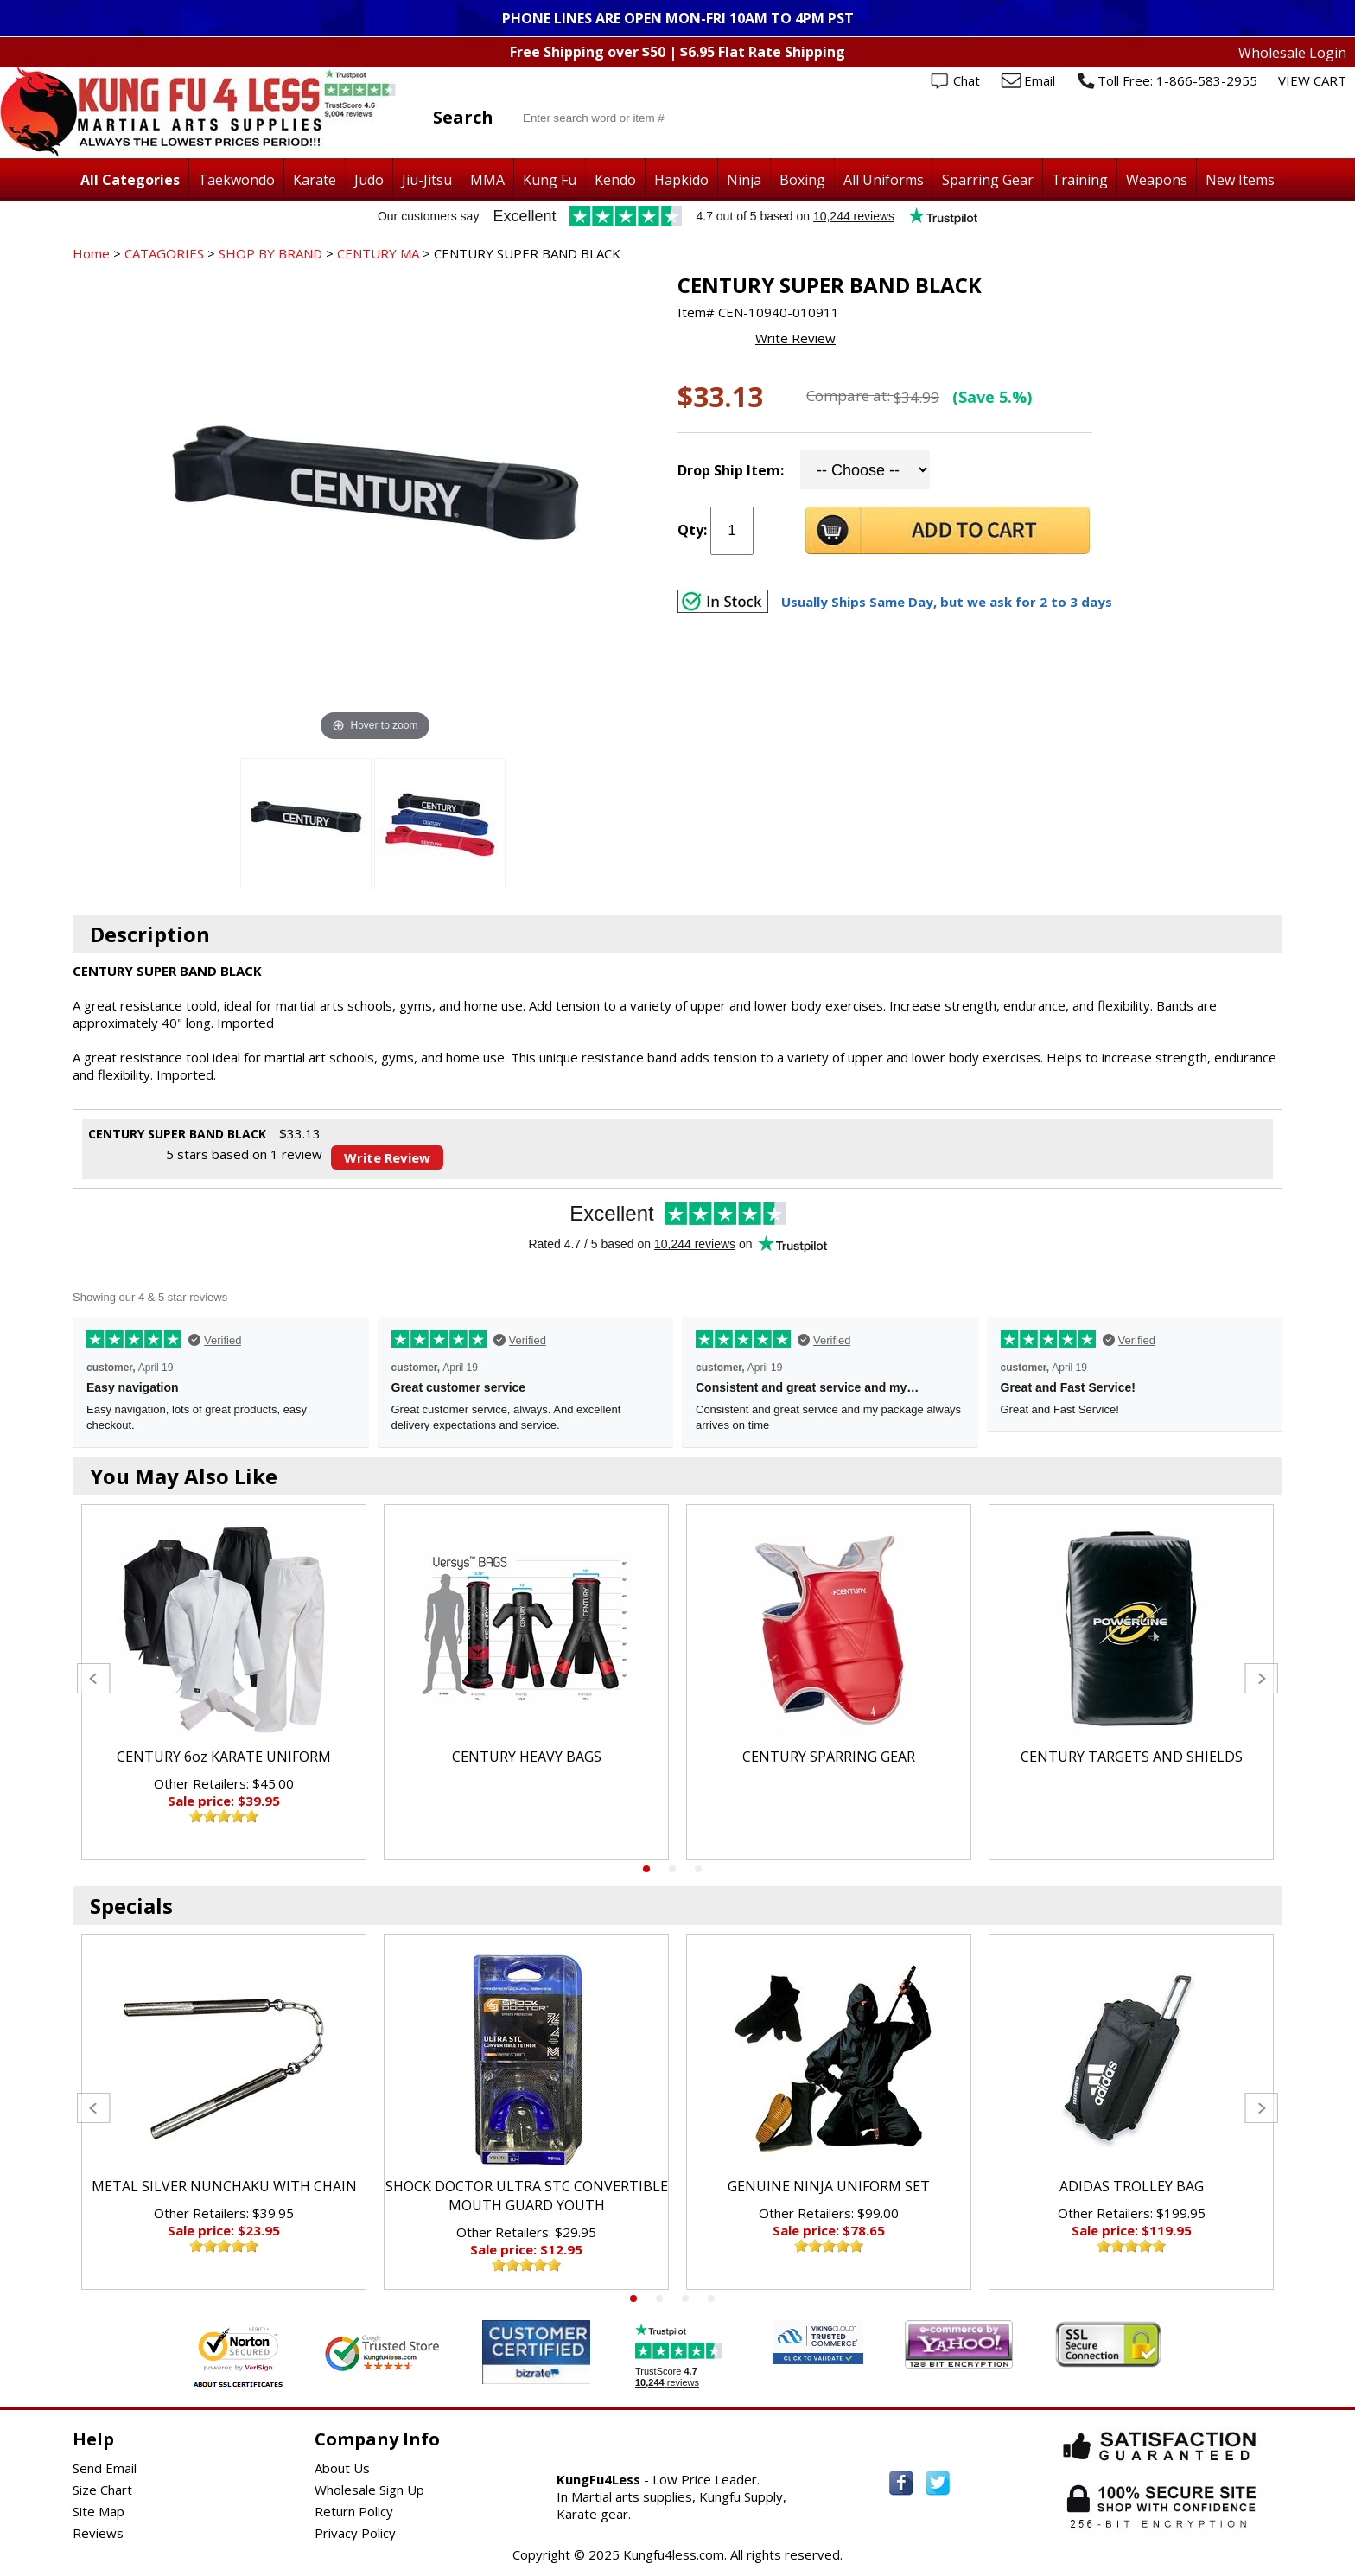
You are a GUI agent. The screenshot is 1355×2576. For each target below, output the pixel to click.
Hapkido (681, 179)
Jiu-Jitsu (427, 179)
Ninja (744, 179)
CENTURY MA (378, 253)
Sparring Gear (988, 179)
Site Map (98, 2511)
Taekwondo (236, 179)
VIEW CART (1312, 80)
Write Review (795, 338)
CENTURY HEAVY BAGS (526, 1756)
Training (1080, 179)
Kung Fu (549, 179)
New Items (1240, 179)
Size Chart (102, 2489)
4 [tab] (711, 2298)
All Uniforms (883, 179)
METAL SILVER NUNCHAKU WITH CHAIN (224, 2186)
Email (1039, 80)
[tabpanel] (223, 1682)
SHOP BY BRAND (270, 253)
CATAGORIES (164, 253)
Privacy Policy (355, 2532)
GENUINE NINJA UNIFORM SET (829, 2186)
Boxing (802, 179)
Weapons (1156, 179)
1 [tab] (646, 1868)
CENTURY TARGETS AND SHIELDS (1132, 1756)
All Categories (130, 179)
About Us (342, 2468)
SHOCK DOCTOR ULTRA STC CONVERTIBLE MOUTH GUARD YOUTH (526, 2196)
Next (1261, 1678)
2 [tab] (672, 1868)
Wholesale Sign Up (369, 2489)
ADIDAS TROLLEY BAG (1131, 2186)
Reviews (98, 2532)
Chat (966, 80)
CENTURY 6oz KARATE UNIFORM (224, 1756)
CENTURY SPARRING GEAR (828, 1756)
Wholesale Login (1292, 52)
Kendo (615, 179)
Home (91, 253)
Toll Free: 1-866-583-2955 (1177, 80)
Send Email (105, 2468)
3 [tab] (698, 1868)
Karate (314, 179)
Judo (369, 179)
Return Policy (354, 2511)
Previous (94, 1678)
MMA (487, 179)
